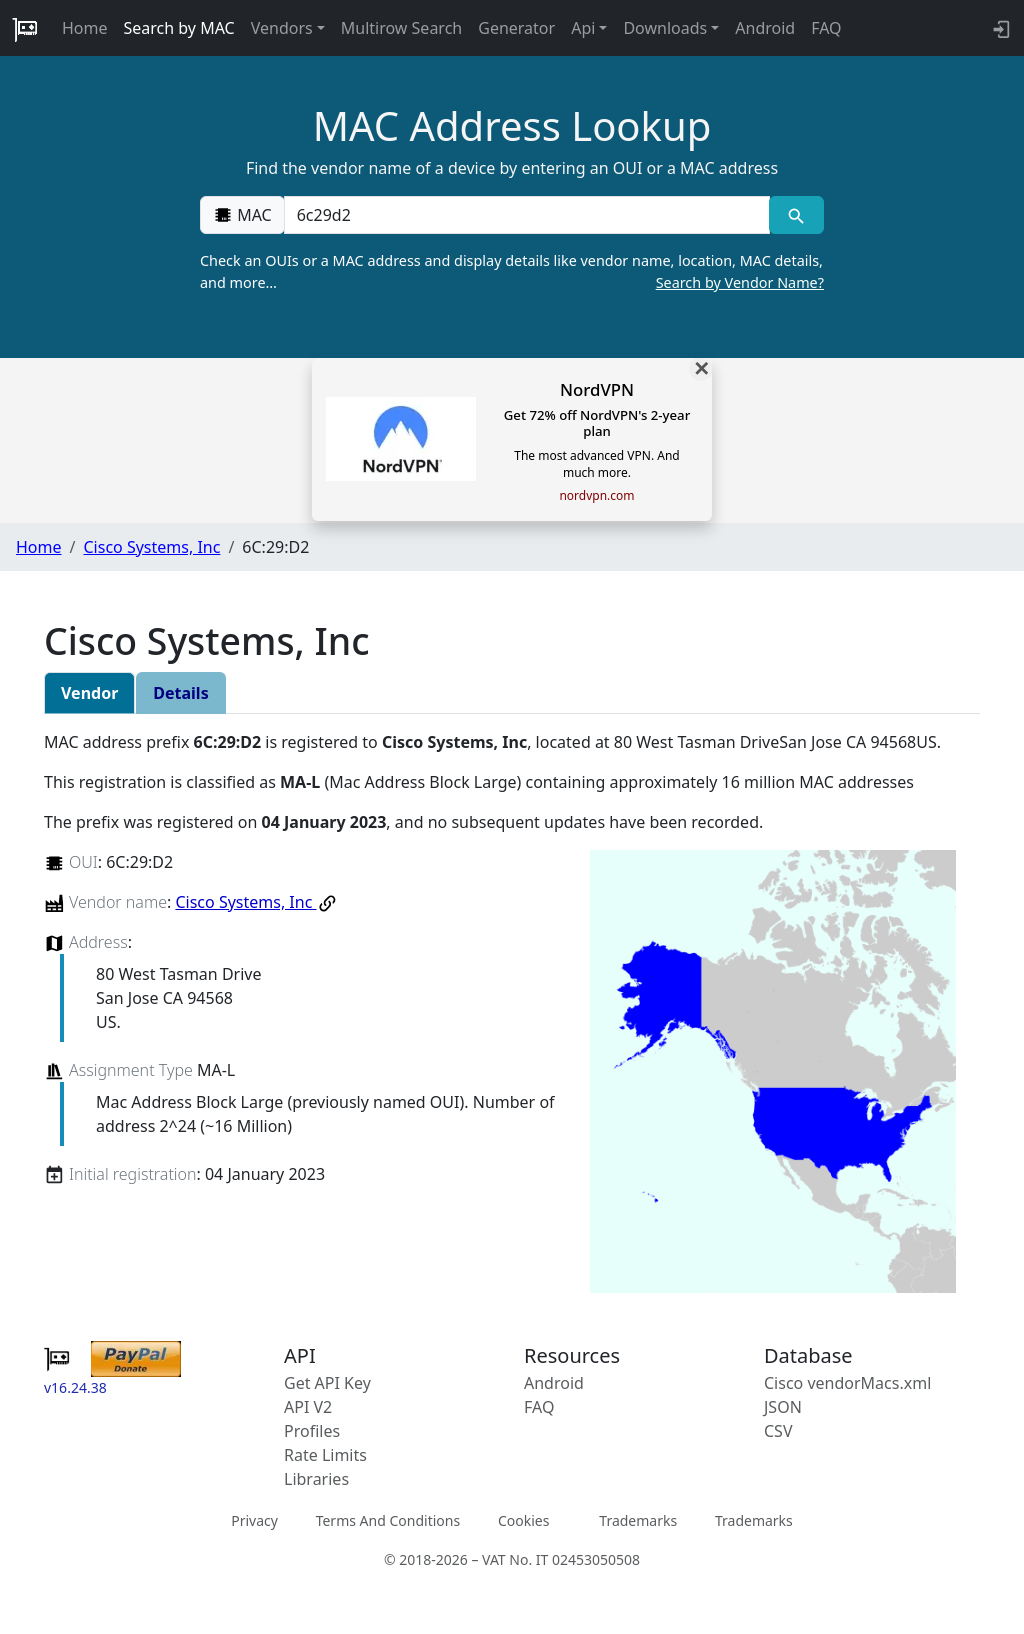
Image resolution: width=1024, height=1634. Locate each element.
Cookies (523, 1519)
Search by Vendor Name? (740, 282)
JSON (783, 1407)
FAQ (826, 28)
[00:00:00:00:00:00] (527, 215)
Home (85, 28)
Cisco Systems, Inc (151, 547)
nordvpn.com (596, 496)
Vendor (89, 693)
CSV (778, 1431)
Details (180, 693)
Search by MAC (179, 28)
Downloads (665, 28)
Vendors (282, 28)
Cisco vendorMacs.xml (847, 1383)
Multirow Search (401, 28)
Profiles (312, 1431)
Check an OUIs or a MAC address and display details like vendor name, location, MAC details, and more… (512, 272)
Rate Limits (325, 1455)
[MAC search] (796, 215)
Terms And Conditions (388, 1519)
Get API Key (327, 1383)
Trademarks (638, 1519)
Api (583, 28)
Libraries (316, 1479)
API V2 (308, 1407)
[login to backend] (999, 28)
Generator (516, 28)
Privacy (254, 1519)
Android (765, 28)
